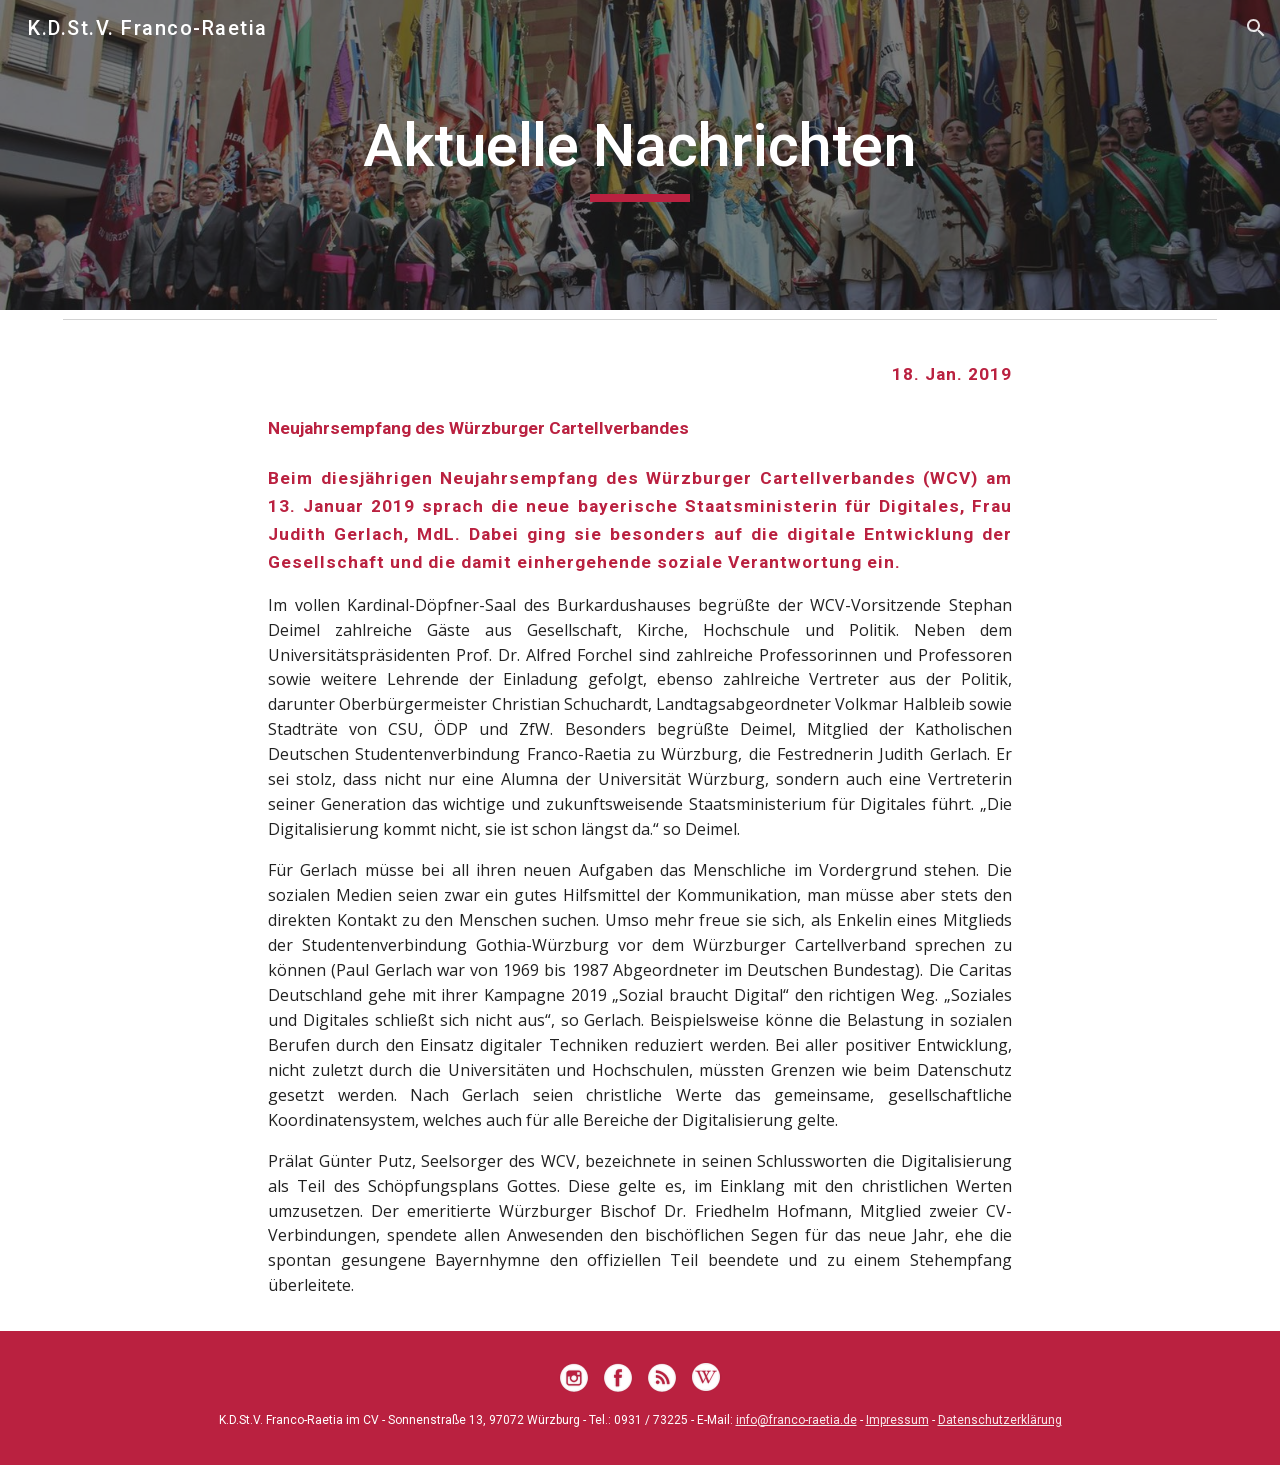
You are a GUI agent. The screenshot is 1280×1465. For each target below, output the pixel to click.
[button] (1256, 28)
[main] (640, 155)
